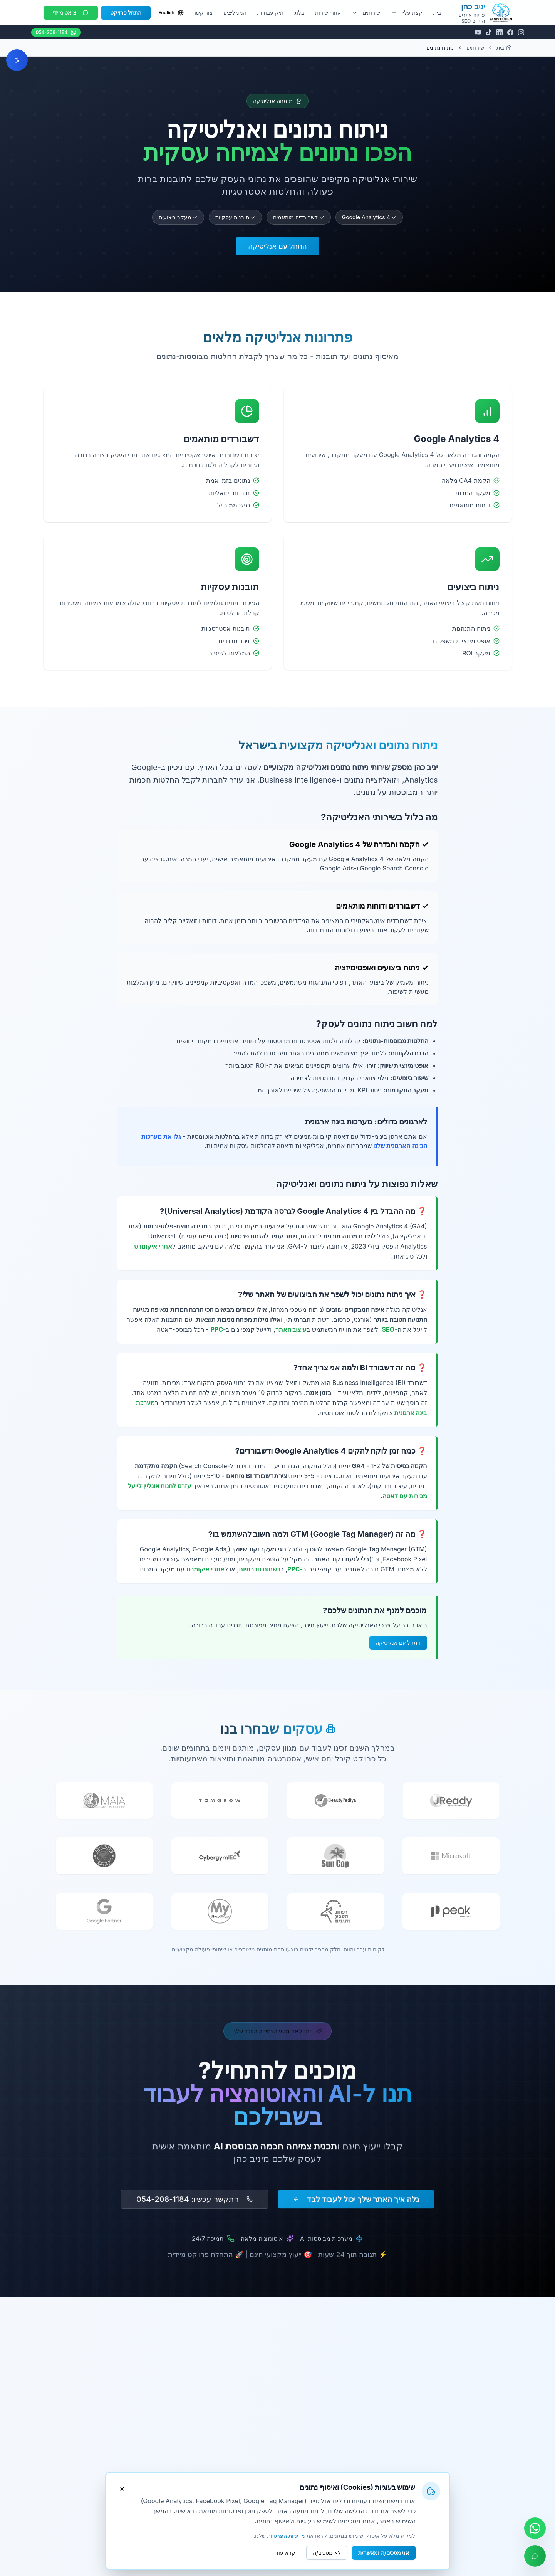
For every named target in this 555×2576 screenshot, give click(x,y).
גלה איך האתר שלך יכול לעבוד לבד (356, 2203)
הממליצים (234, 12)
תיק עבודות (270, 12)
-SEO (389, 1329)
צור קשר (203, 12)
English (171, 13)
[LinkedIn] (499, 32)
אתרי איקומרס (153, 1246)
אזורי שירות (328, 12)
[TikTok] (489, 32)
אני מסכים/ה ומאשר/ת (383, 2552)
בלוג (299, 12)
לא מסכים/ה (327, 2552)
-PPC (218, 1329)
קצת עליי (407, 12)
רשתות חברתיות (259, 1569)
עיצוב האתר (291, 1329)
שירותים (366, 12)
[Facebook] (510, 32)
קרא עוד (285, 2552)
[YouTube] (478, 32)
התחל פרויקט (126, 12)
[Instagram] (521, 32)
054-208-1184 (56, 32)
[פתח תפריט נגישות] (17, 60)
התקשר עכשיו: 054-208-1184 (194, 2203)
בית (437, 12)
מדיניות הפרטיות (286, 2535)
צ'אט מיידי (71, 12)
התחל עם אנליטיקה (277, 246)
